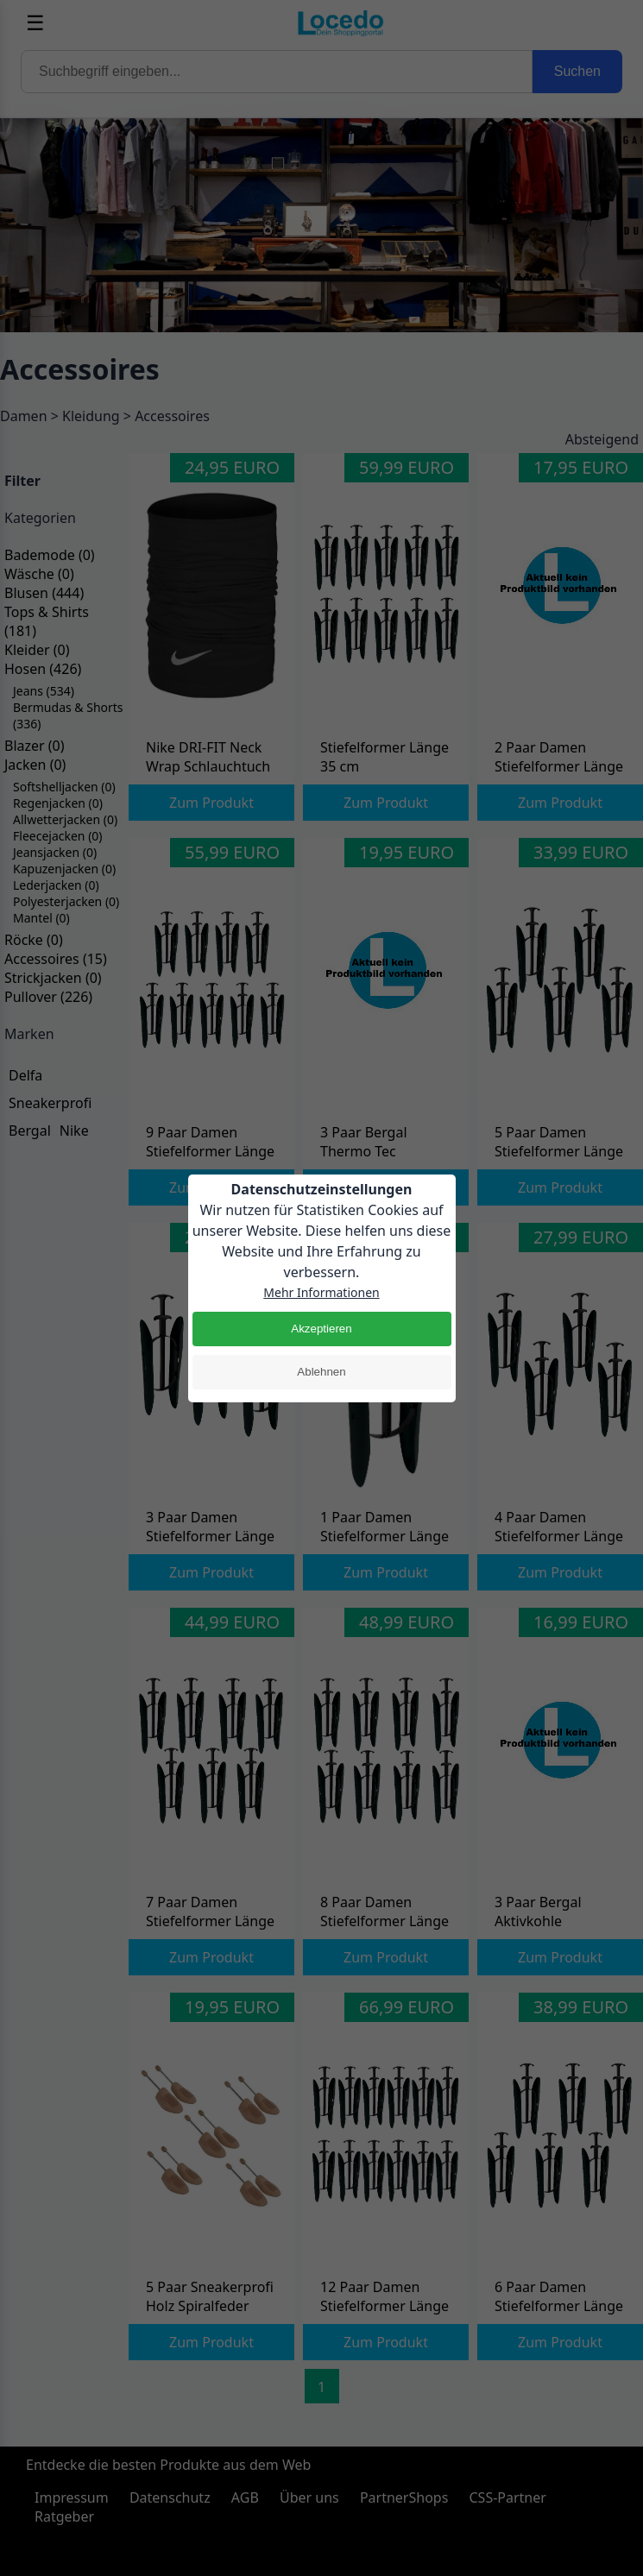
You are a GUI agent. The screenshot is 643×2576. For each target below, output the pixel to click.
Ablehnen (321, 1371)
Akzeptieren (321, 1328)
